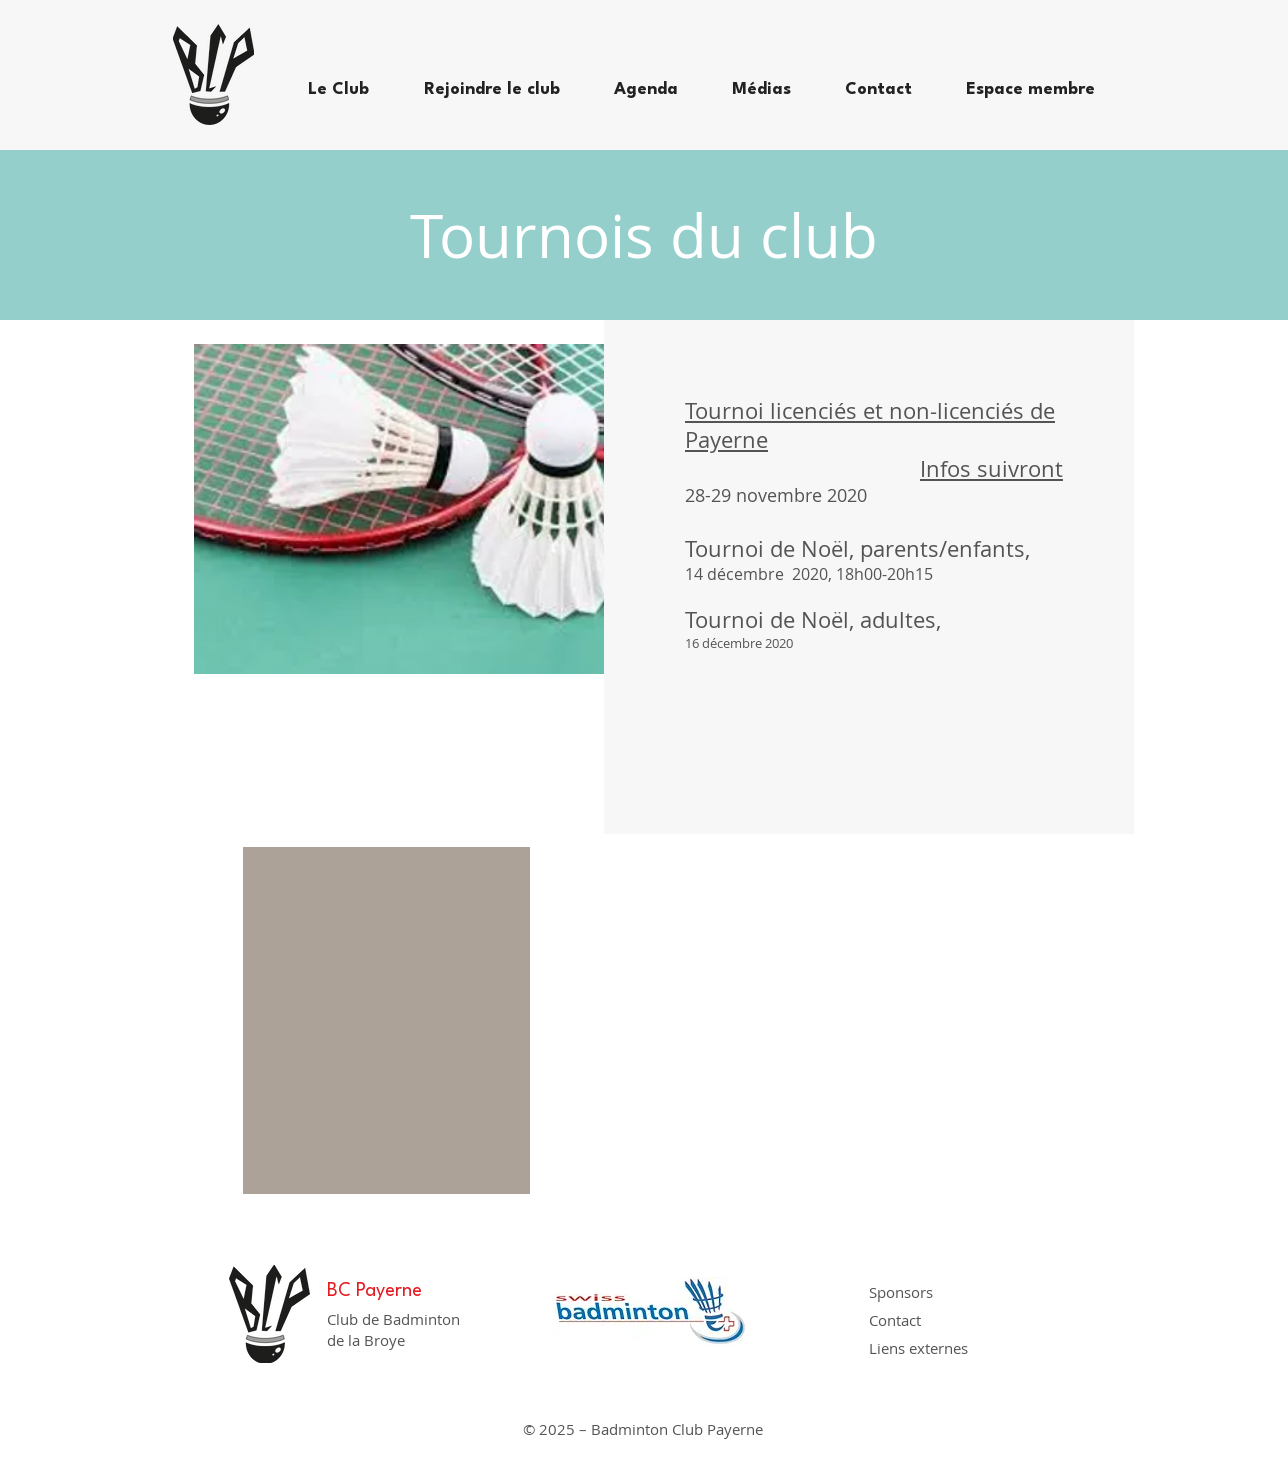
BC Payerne (374, 1291)
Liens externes (918, 1348)
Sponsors (901, 1292)
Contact (895, 1320)
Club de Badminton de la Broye (393, 1329)
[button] (351, 90)
